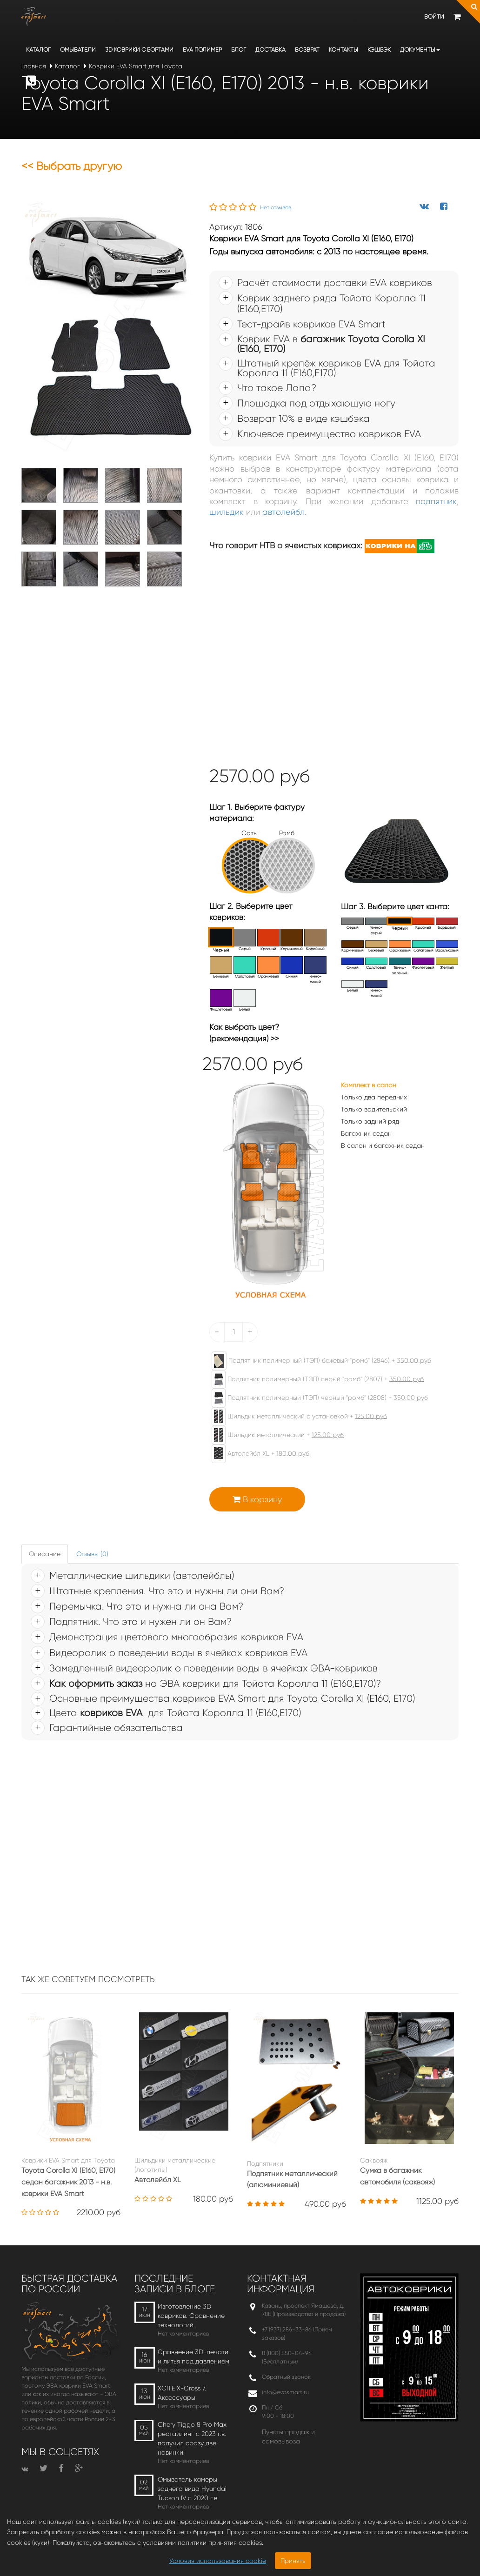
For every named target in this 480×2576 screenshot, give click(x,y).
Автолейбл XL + (255, 1453)
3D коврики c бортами (139, 49)
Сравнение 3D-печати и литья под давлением (193, 2356)
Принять (293, 2560)
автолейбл (283, 512)
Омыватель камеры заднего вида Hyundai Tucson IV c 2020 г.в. (192, 2489)
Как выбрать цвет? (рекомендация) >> (244, 1032)
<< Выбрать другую (71, 166)
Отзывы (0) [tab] (92, 1554)
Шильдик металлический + (273, 1435)
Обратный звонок (286, 2376)
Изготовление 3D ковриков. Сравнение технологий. (191, 2316)
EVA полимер (202, 49)
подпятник (436, 501)
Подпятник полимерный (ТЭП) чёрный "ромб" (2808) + (315, 1398)
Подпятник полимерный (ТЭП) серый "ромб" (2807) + (313, 1379)
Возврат (307, 49)
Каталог (38, 49)
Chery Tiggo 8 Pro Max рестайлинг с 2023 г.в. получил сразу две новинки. (192, 2438)
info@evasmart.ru (285, 2392)
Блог (238, 49)
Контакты (343, 49)
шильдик (226, 512)
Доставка (270, 49)
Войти (434, 16)
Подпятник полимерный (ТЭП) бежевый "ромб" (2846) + (316, 1360)
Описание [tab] (44, 1554)
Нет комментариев (183, 2333)
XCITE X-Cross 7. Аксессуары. (182, 2392)
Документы (420, 49)
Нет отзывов (275, 207)
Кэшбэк (379, 49)
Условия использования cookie (217, 2560)
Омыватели (78, 49)
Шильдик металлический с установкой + (294, 1416)
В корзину (257, 1499)
